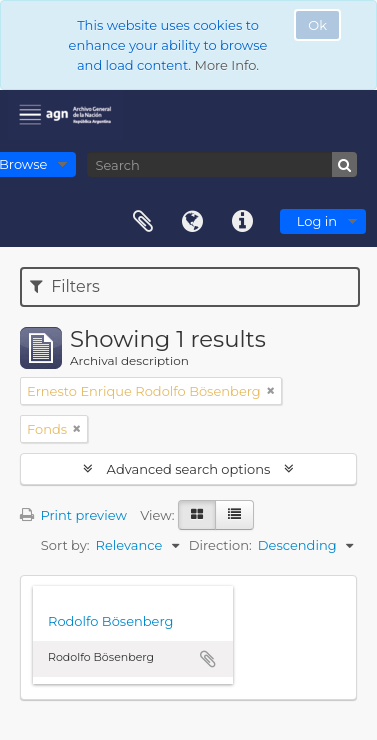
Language (193, 222)
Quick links (243, 222)
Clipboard (143, 222)
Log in (317, 221)
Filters (65, 286)
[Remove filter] (271, 391)
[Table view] (234, 515)
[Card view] (197, 515)
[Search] (222, 164)
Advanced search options (188, 469)
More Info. (226, 65)
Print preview (73, 515)
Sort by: (65, 545)
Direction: (220, 545)
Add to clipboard (208, 659)
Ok (317, 25)
